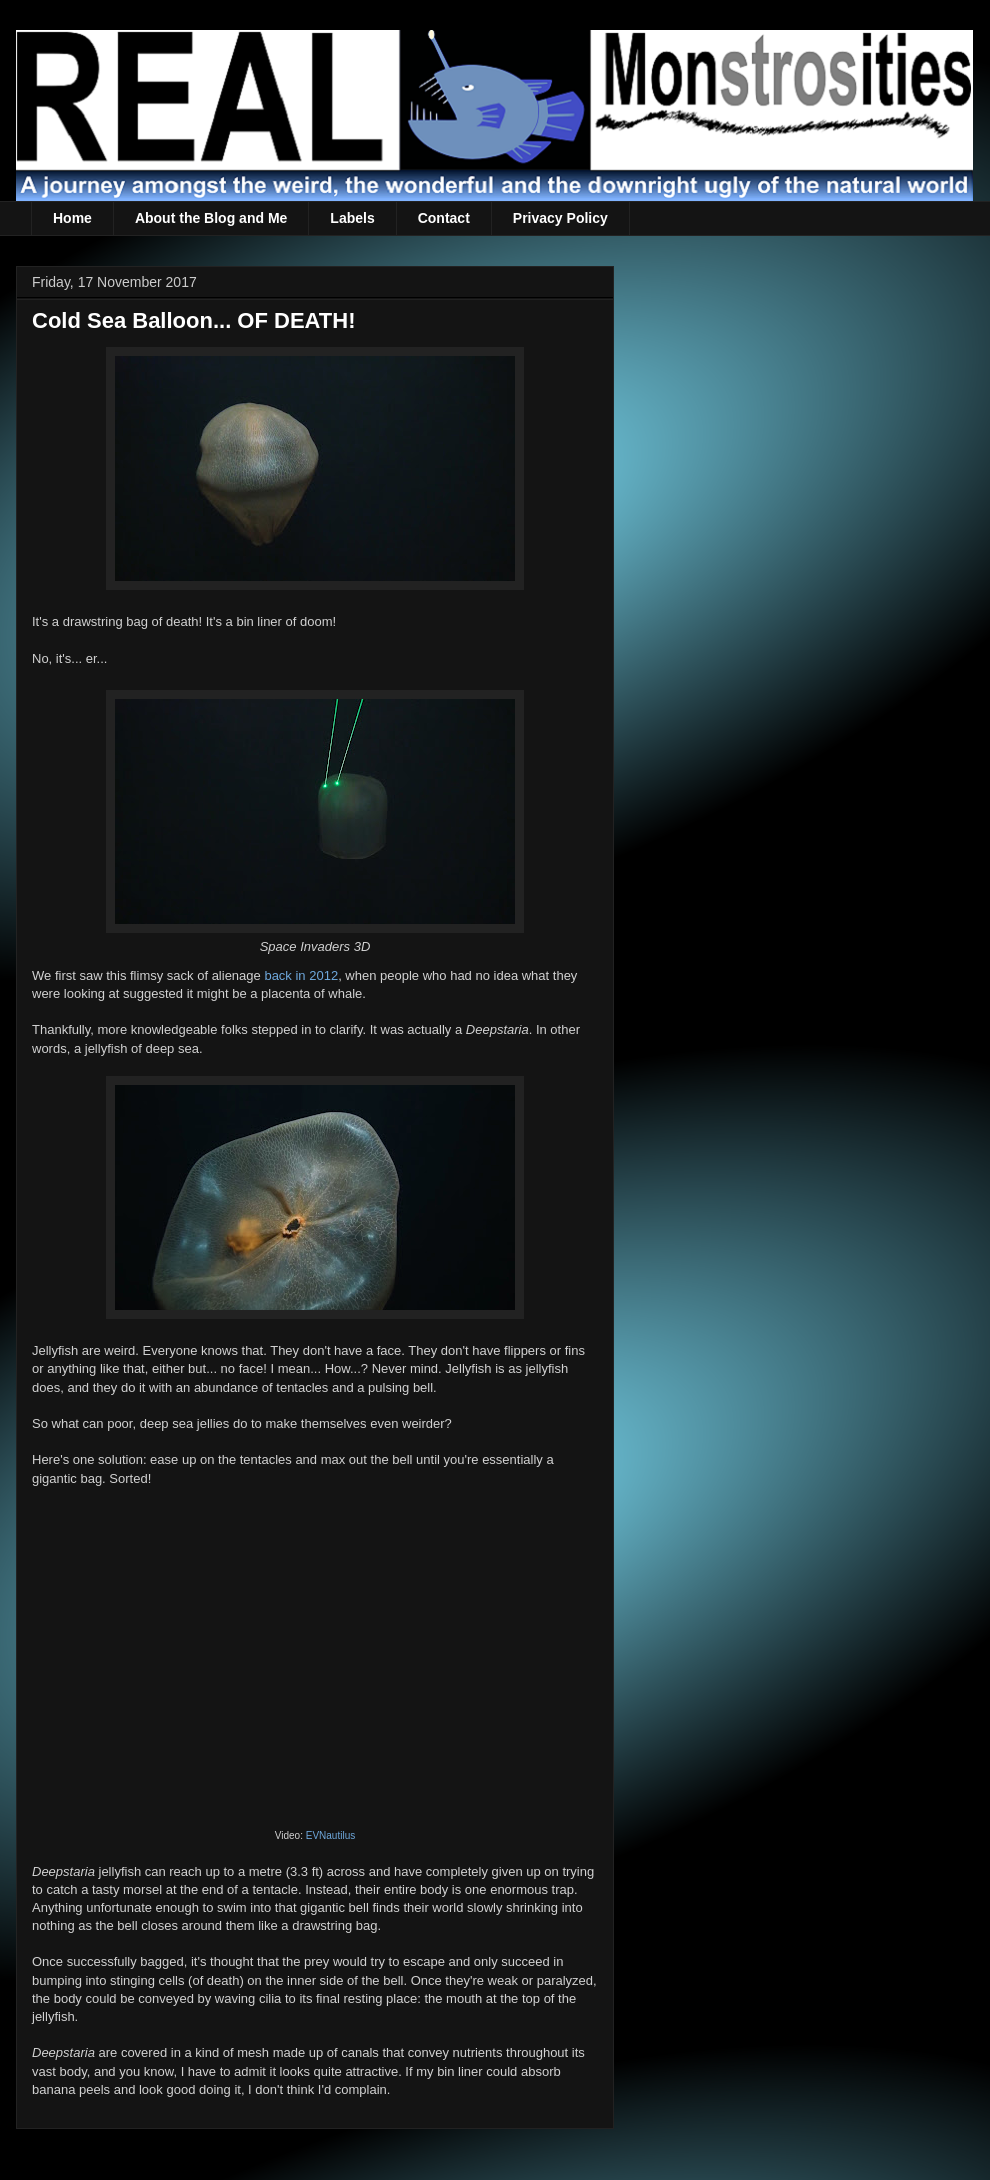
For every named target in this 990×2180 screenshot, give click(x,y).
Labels (352, 218)
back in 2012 (301, 975)
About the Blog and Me (211, 218)
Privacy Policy (560, 218)
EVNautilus (330, 1835)
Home (72, 218)
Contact (444, 218)
